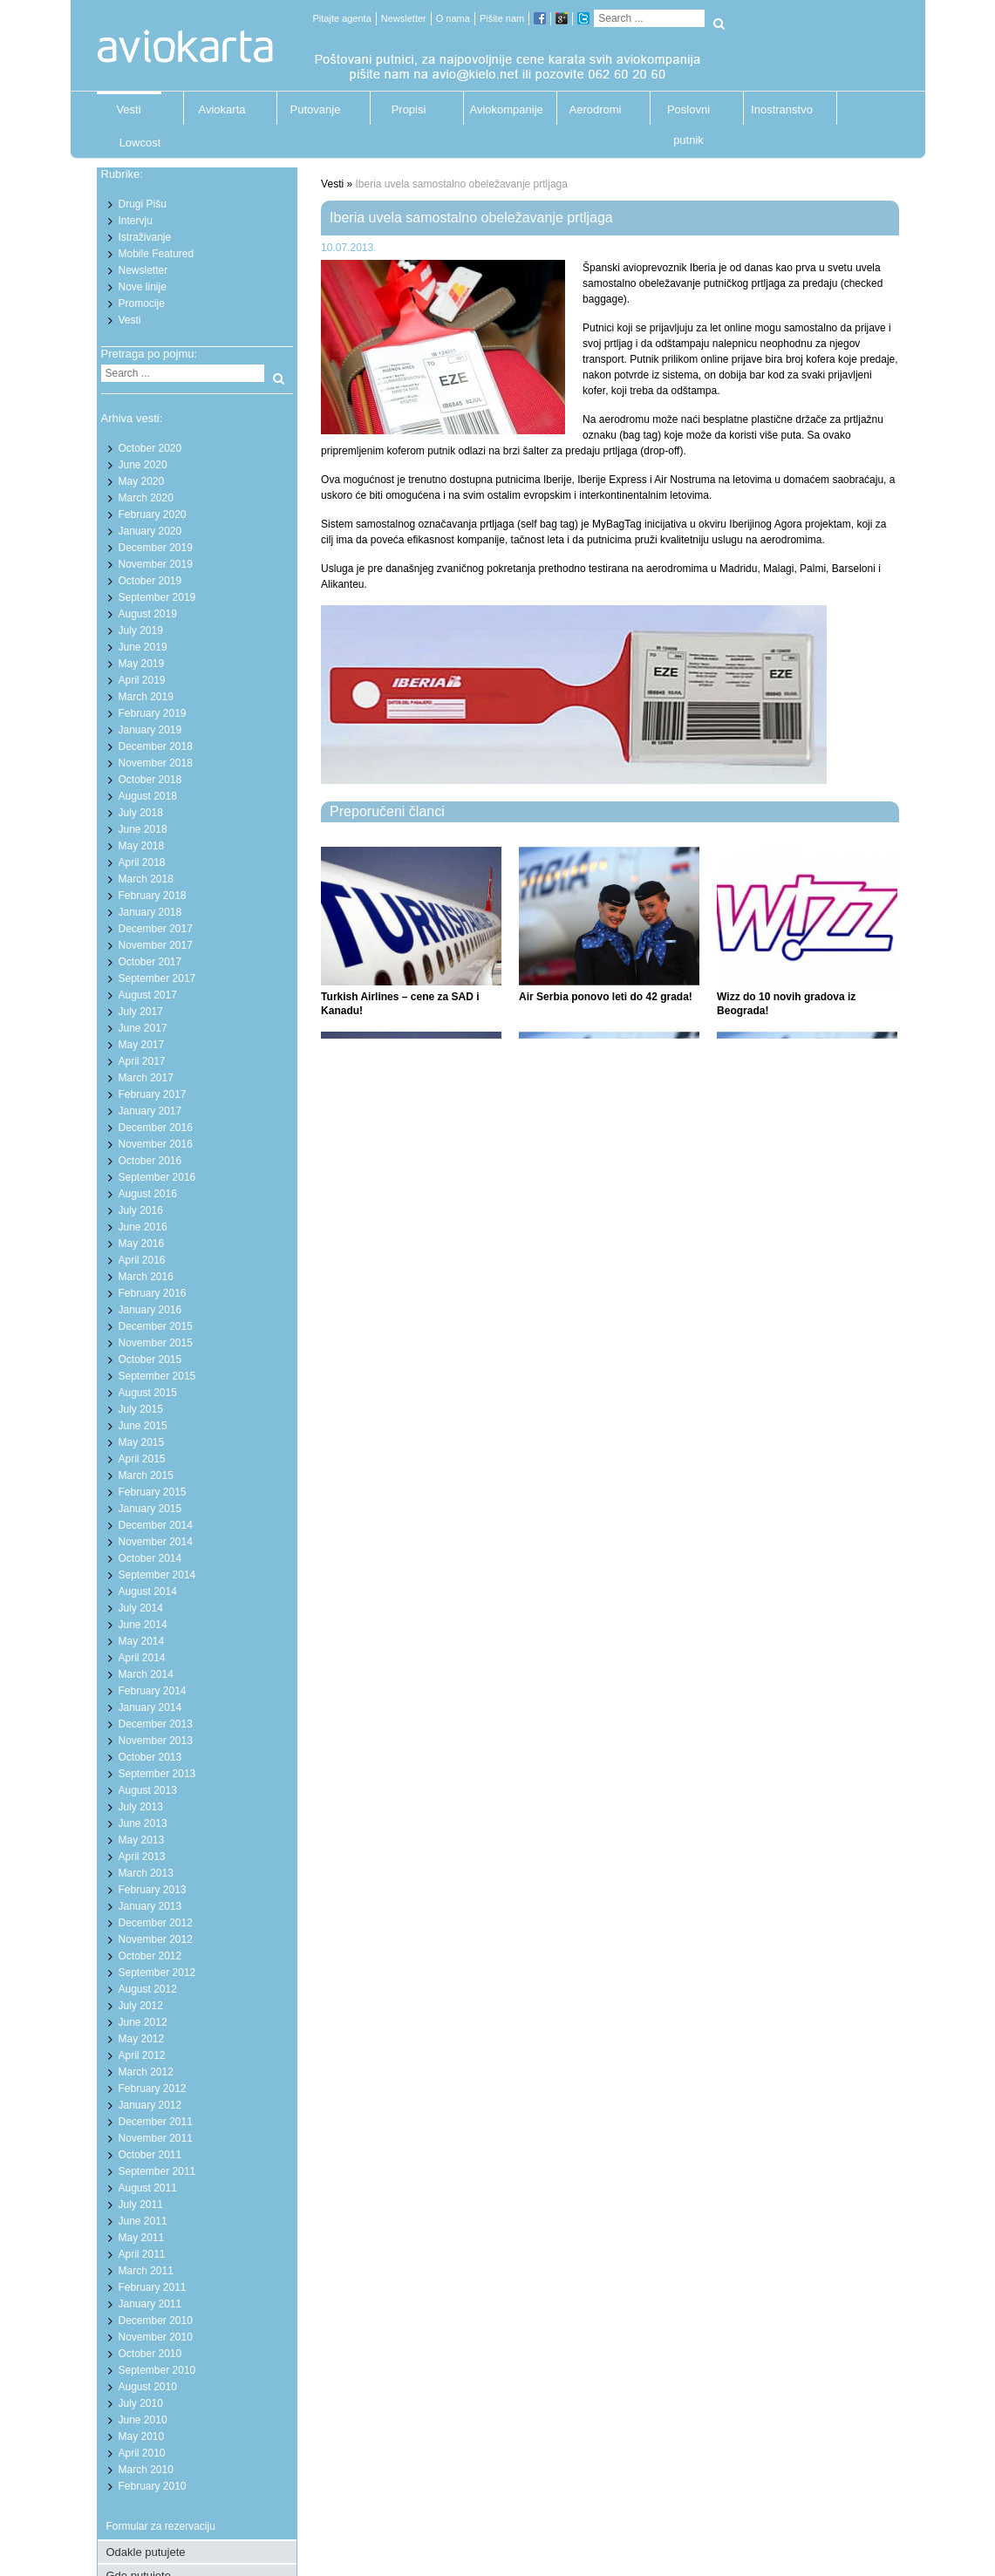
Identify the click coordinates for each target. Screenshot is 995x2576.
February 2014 (153, 1691)
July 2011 (141, 2204)
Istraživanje (145, 237)
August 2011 (148, 2188)
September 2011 (157, 2171)
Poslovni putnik (688, 114)
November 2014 (156, 1542)
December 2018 (156, 746)
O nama (453, 18)
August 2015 (148, 1393)
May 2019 (142, 664)
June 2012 (143, 2022)
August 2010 (148, 2387)
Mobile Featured (156, 254)
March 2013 (146, 1873)
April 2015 (142, 1459)
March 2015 (146, 1475)
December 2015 (156, 1326)
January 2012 (150, 2105)
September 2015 (157, 1376)
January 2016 (150, 1310)
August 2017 (148, 995)
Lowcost (140, 142)
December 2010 (156, 2320)
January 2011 (150, 2304)
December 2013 (156, 1724)
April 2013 (142, 1856)
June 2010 (143, 2420)
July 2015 (141, 1409)
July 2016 (141, 1210)
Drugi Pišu (143, 204)
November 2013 (156, 1740)
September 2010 (157, 2370)
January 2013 (150, 1906)
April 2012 (142, 2055)
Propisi (409, 109)
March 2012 (146, 2072)
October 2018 (150, 779)
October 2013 (150, 1757)
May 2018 (142, 846)
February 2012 (153, 2088)
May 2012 (142, 2039)
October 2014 (150, 1558)
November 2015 (156, 1343)
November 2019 (156, 564)
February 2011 (153, 2287)
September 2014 (157, 1575)
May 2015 (142, 1442)
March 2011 (146, 2271)
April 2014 (142, 1658)
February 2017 (153, 1094)
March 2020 (146, 498)
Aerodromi (595, 109)
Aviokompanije (502, 109)
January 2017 (150, 1111)
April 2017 (142, 1061)
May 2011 (142, 2238)
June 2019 (143, 647)
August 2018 (148, 796)
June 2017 (143, 1028)
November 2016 (156, 1144)
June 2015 (143, 1426)
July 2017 (141, 1011)
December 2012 (156, 1923)
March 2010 (146, 2470)
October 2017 (150, 962)
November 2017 (156, 945)
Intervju (136, 221)
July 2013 (141, 1807)
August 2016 (148, 1194)
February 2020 (153, 514)
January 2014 (150, 1707)
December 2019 (156, 548)
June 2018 (143, 829)
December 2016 (156, 1127)
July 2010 (141, 2403)
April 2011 (142, 2254)
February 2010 (153, 2486)
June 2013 (143, 1823)
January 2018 (150, 912)
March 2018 (146, 879)
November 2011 (156, 2138)
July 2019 (141, 630)
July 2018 (141, 813)
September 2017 (157, 978)
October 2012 (150, 1956)
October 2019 (150, 581)
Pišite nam (502, 18)
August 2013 (148, 1790)
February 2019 (153, 713)
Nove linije (143, 287)
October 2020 (150, 448)
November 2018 (156, 763)
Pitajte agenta (342, 18)
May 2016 (142, 1243)
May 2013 (142, 1840)
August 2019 (148, 614)
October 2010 (150, 2354)
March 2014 (146, 1674)
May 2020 (142, 481)
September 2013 (157, 1774)
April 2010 (142, 2453)
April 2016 (142, 1260)
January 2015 (150, 1509)
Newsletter (403, 18)
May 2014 (142, 1641)
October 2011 (150, 2155)
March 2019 (146, 697)
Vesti (128, 109)
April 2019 (142, 680)
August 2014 (148, 1591)
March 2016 (146, 1277)
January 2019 (150, 730)
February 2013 (153, 1890)
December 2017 (156, 929)
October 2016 (150, 1161)
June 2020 (143, 465)
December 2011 (156, 2122)
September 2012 (157, 1972)
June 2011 (143, 2221)
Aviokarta (222, 109)
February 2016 (153, 1293)
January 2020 (150, 531)
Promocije (142, 303)
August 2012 (148, 1989)
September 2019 (157, 597)
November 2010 (156, 2337)
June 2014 (143, 1625)
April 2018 (142, 862)
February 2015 (153, 1492)
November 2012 (156, 1939)
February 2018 (153, 895)
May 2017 (142, 1045)
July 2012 (141, 2006)
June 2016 (143, 1227)
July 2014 (141, 1608)
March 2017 (146, 1078)
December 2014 (156, 1525)
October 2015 (150, 1359)
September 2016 (157, 1177)
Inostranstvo (782, 109)
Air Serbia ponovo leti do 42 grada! (605, 997)
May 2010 (142, 2436)
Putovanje (315, 109)
